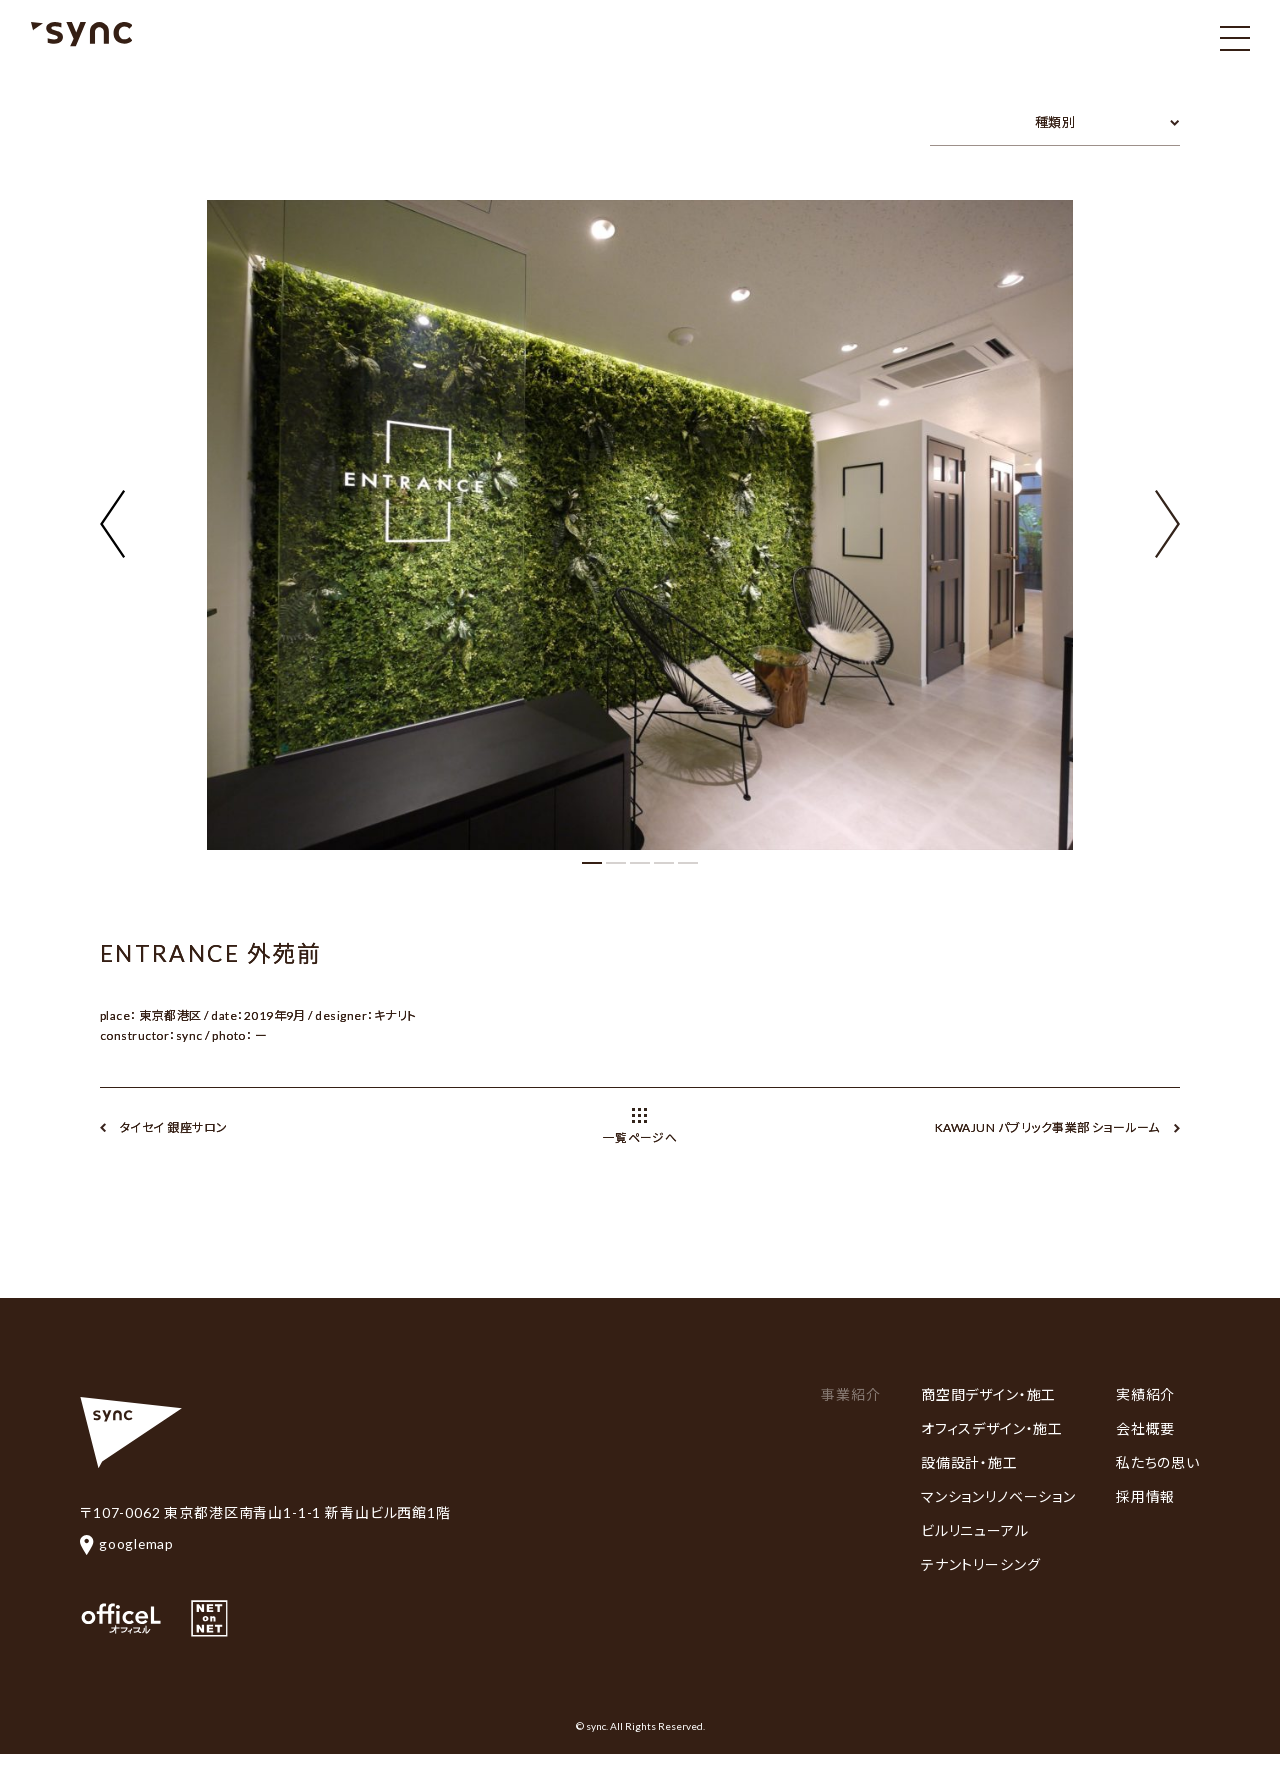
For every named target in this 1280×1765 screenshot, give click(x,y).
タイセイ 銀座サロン (174, 1127)
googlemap (128, 1543)
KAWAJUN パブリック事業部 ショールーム (1047, 1127)
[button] (1167, 512)
